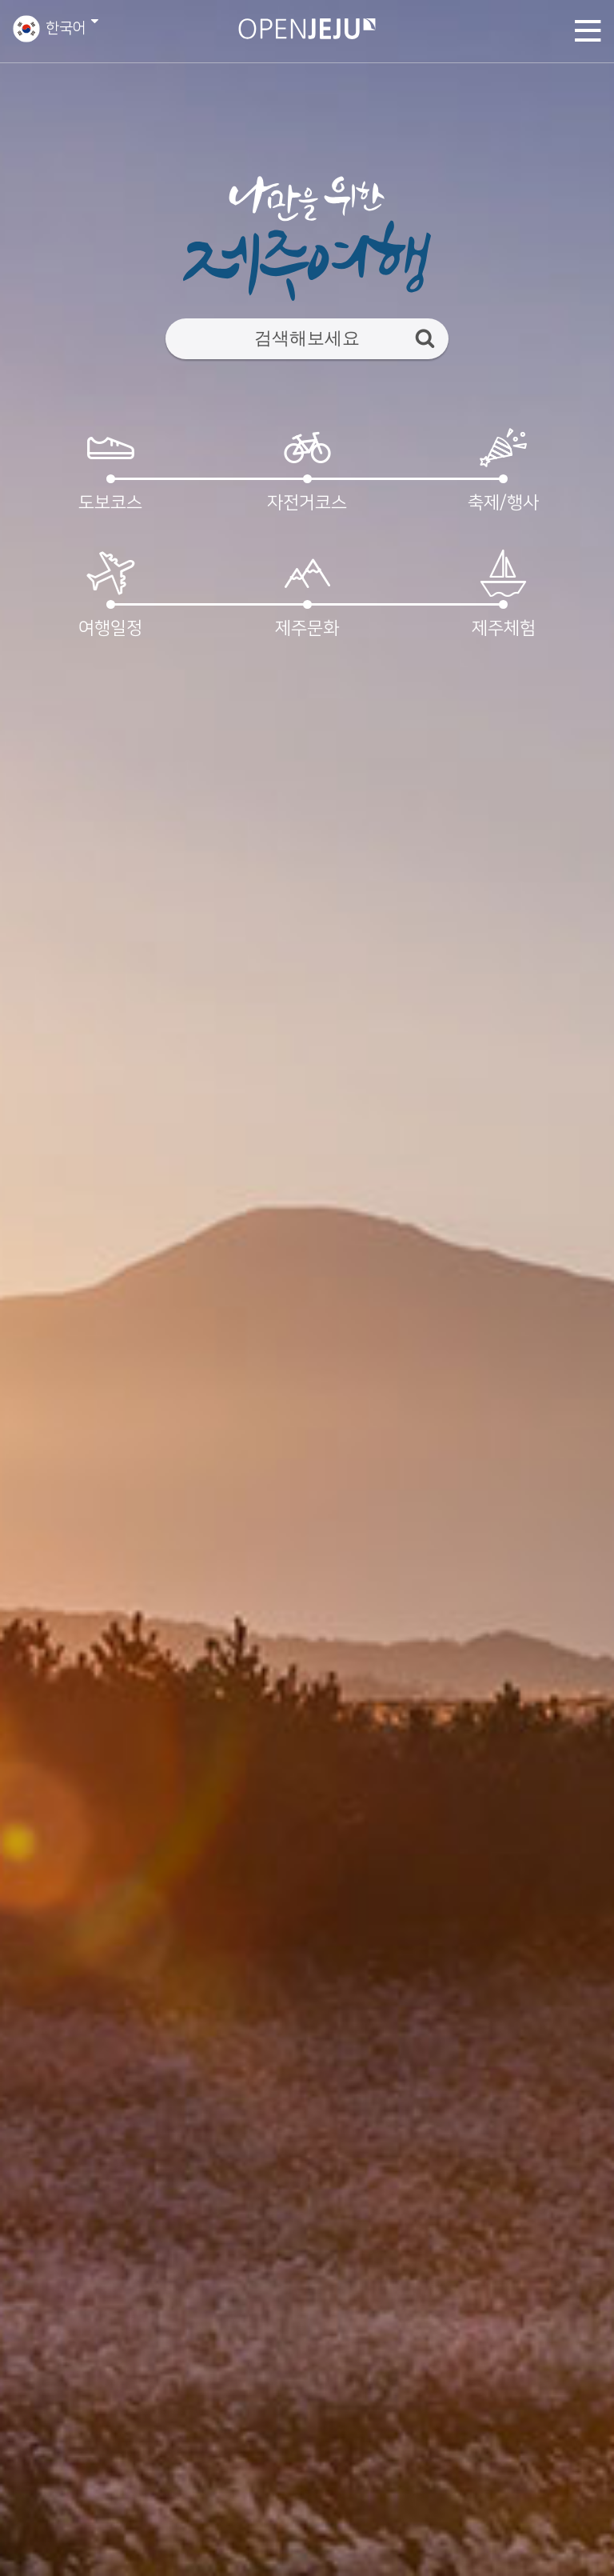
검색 (425, 338)
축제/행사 (503, 467)
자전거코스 (307, 467)
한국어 (66, 28)
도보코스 (111, 467)
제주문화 (307, 593)
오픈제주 (307, 29)
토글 (588, 30)
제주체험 (503, 593)
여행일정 (111, 593)
